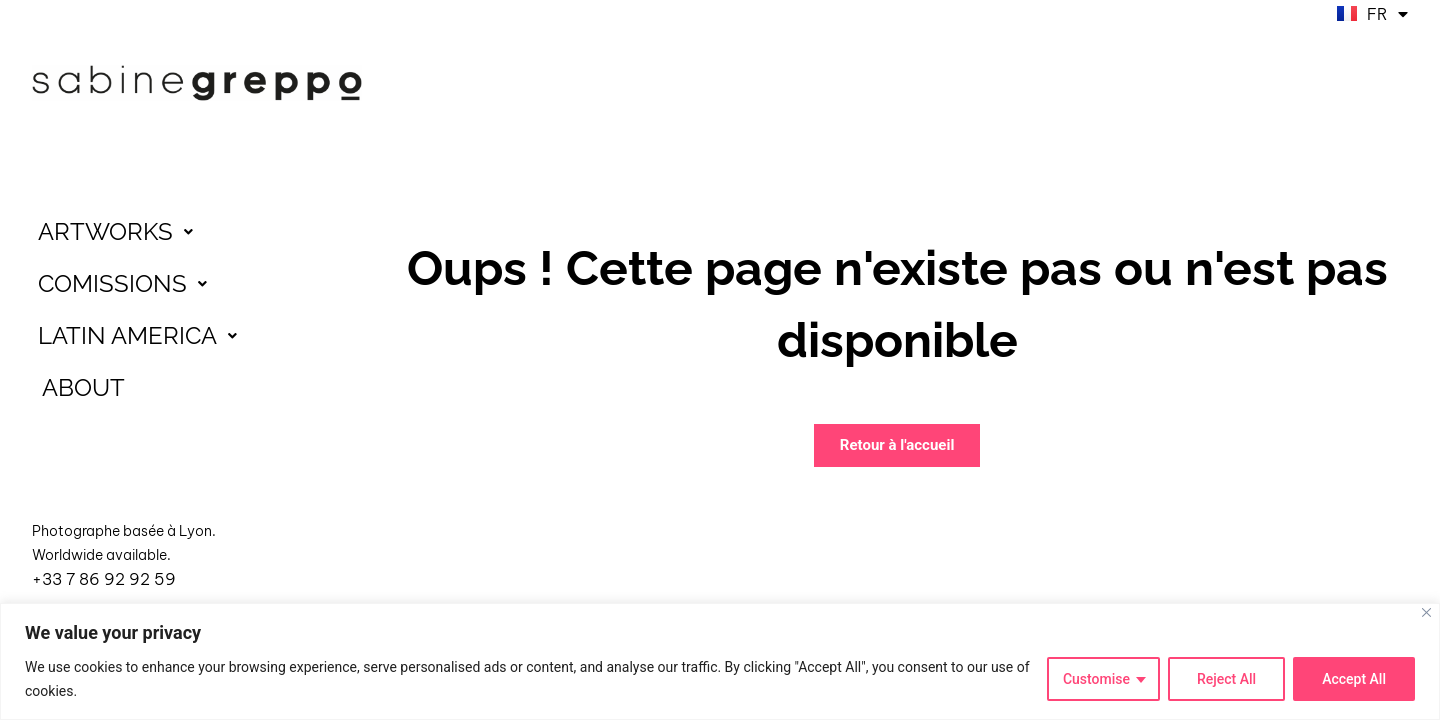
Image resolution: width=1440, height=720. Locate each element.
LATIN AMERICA (143, 336)
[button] (197, 232)
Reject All (1226, 679)
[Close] (1426, 612)
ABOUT (83, 387)
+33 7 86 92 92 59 (104, 579)
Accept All (1354, 679)
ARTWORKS (121, 232)
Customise (1096, 679)
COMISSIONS (128, 284)
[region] (720, 661)
